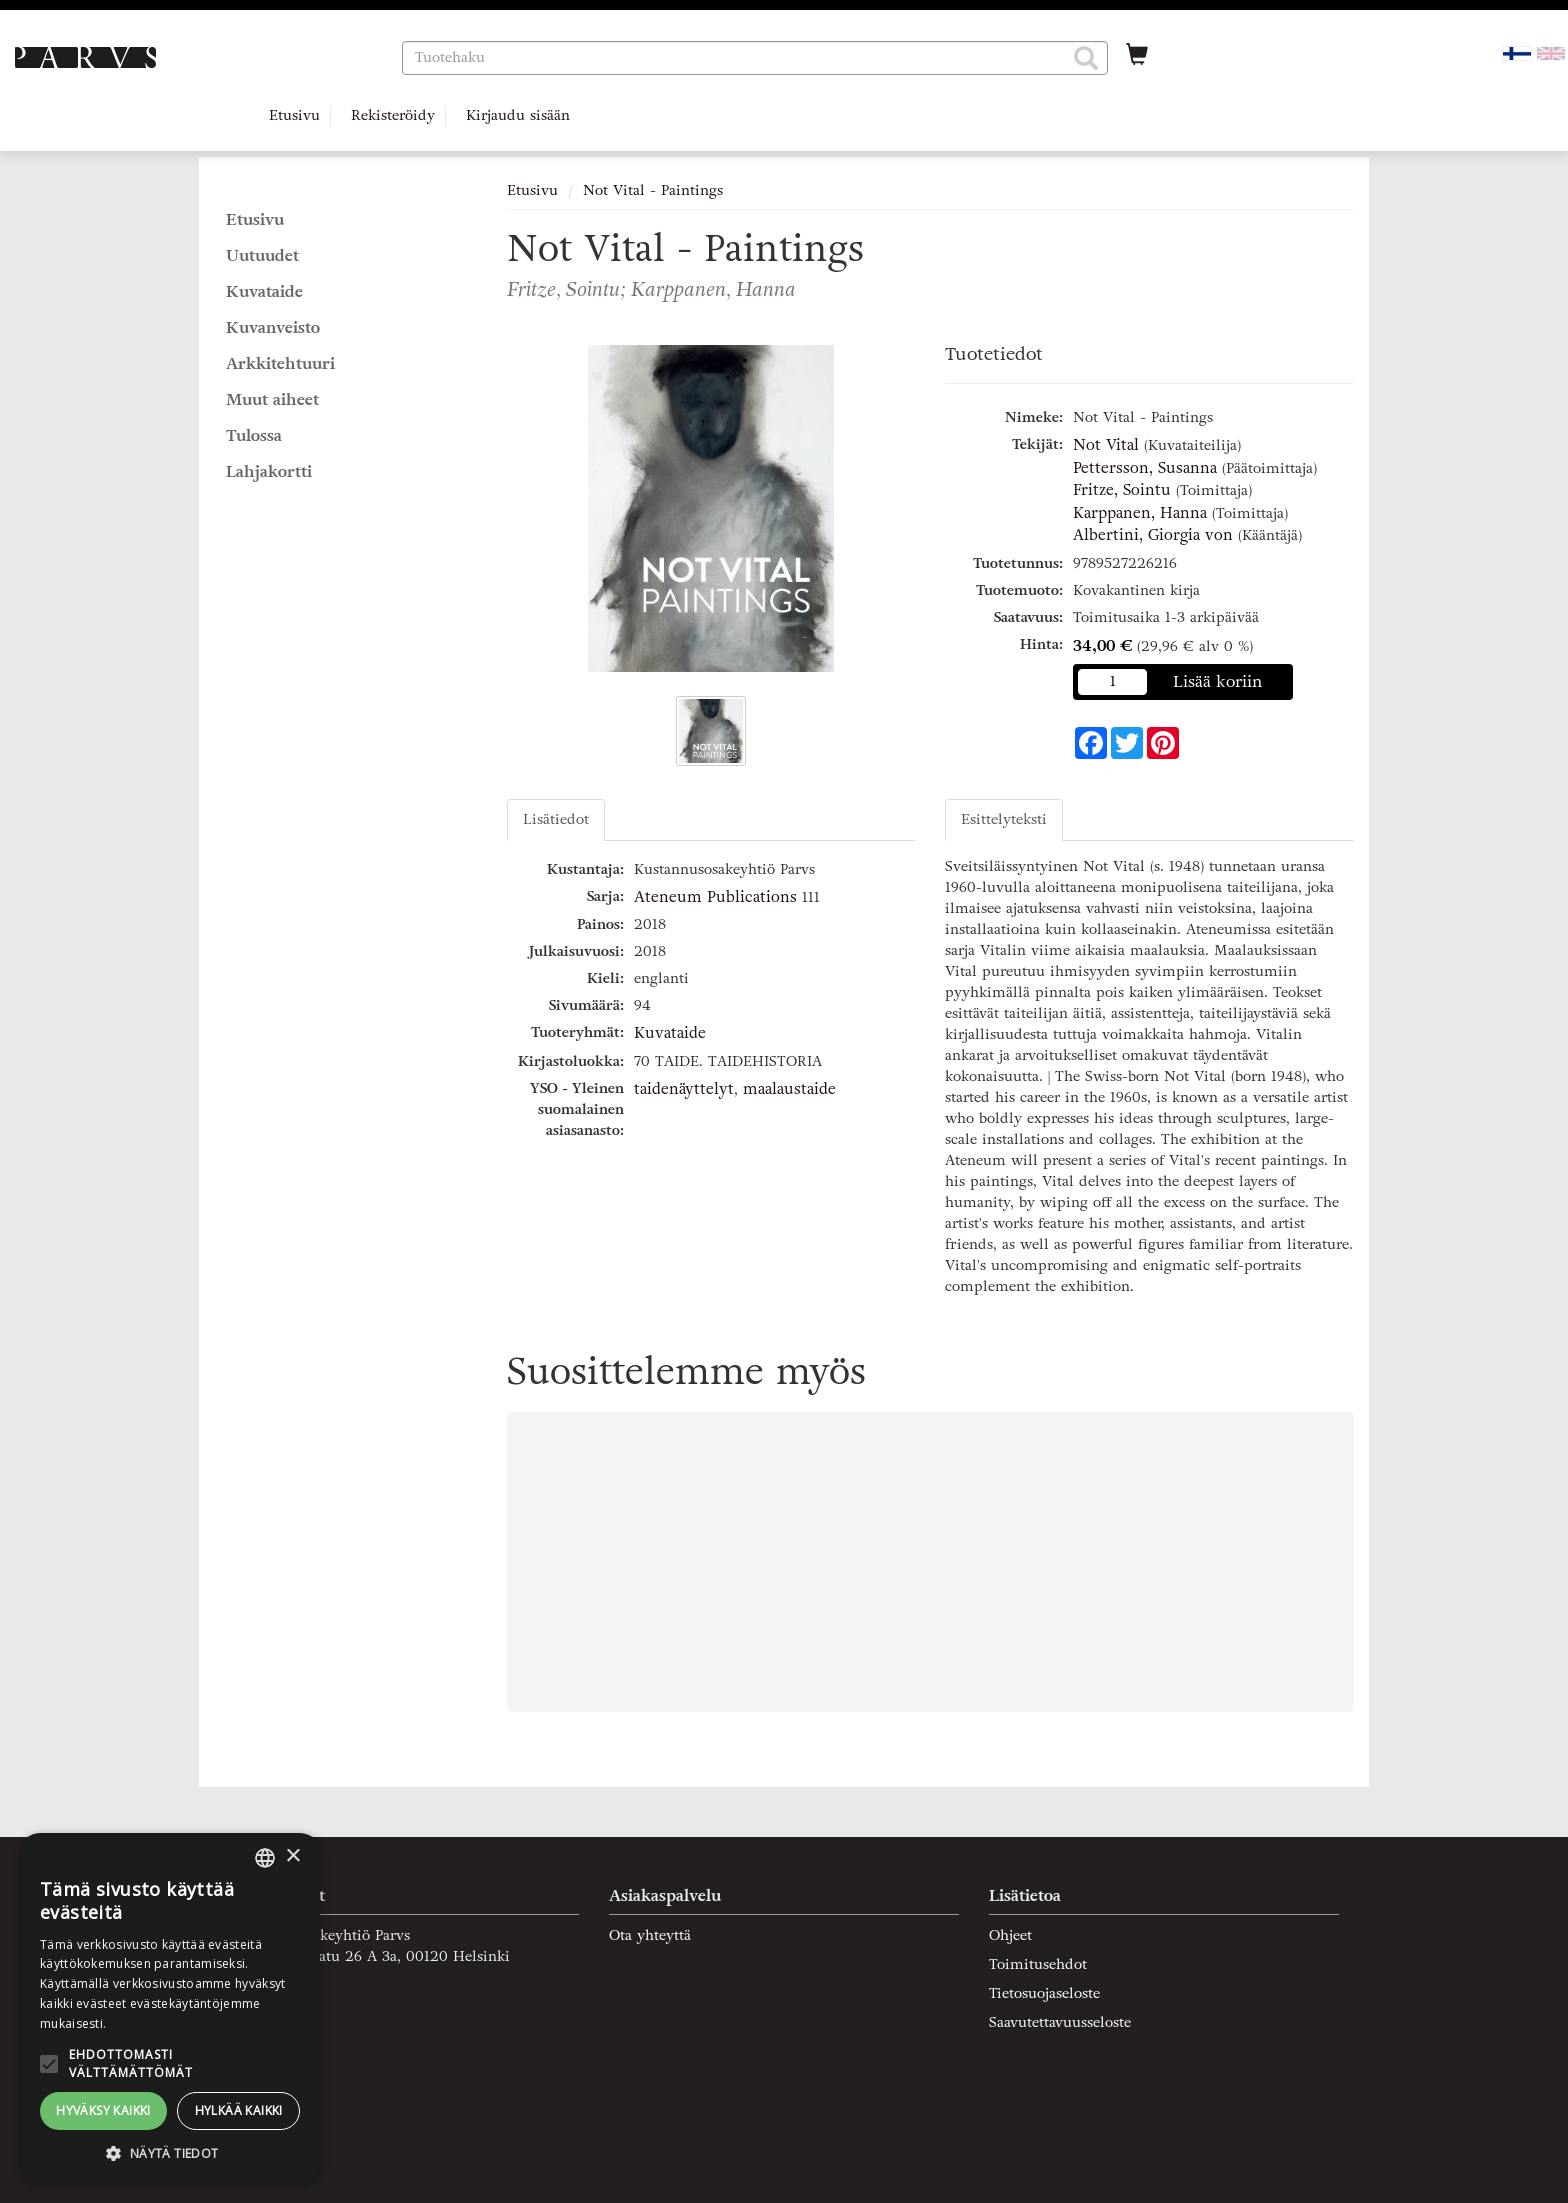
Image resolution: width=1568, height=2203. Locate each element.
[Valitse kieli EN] (1551, 52)
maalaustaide (789, 1089)
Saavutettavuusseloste (1060, 2022)
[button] (1086, 58)
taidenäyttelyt (684, 1089)
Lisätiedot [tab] (556, 819)
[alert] (170, 2008)
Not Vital (1106, 445)
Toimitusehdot (1038, 1964)
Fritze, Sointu (1122, 490)
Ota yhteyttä (650, 1935)
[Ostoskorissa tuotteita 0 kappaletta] (1137, 57)
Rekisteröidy (393, 115)
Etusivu (294, 115)
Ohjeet (1010, 1935)
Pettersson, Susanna (1145, 468)
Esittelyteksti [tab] (1004, 819)
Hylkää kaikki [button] (239, 2110)
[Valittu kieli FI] (1517, 52)
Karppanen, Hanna (1140, 513)
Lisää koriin (1218, 681)
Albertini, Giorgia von (1153, 535)
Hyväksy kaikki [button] (103, 2110)
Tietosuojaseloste (1044, 1993)
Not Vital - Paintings (653, 190)
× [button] (292, 1856)
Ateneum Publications (715, 897)
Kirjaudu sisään (518, 115)
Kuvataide (670, 1033)
